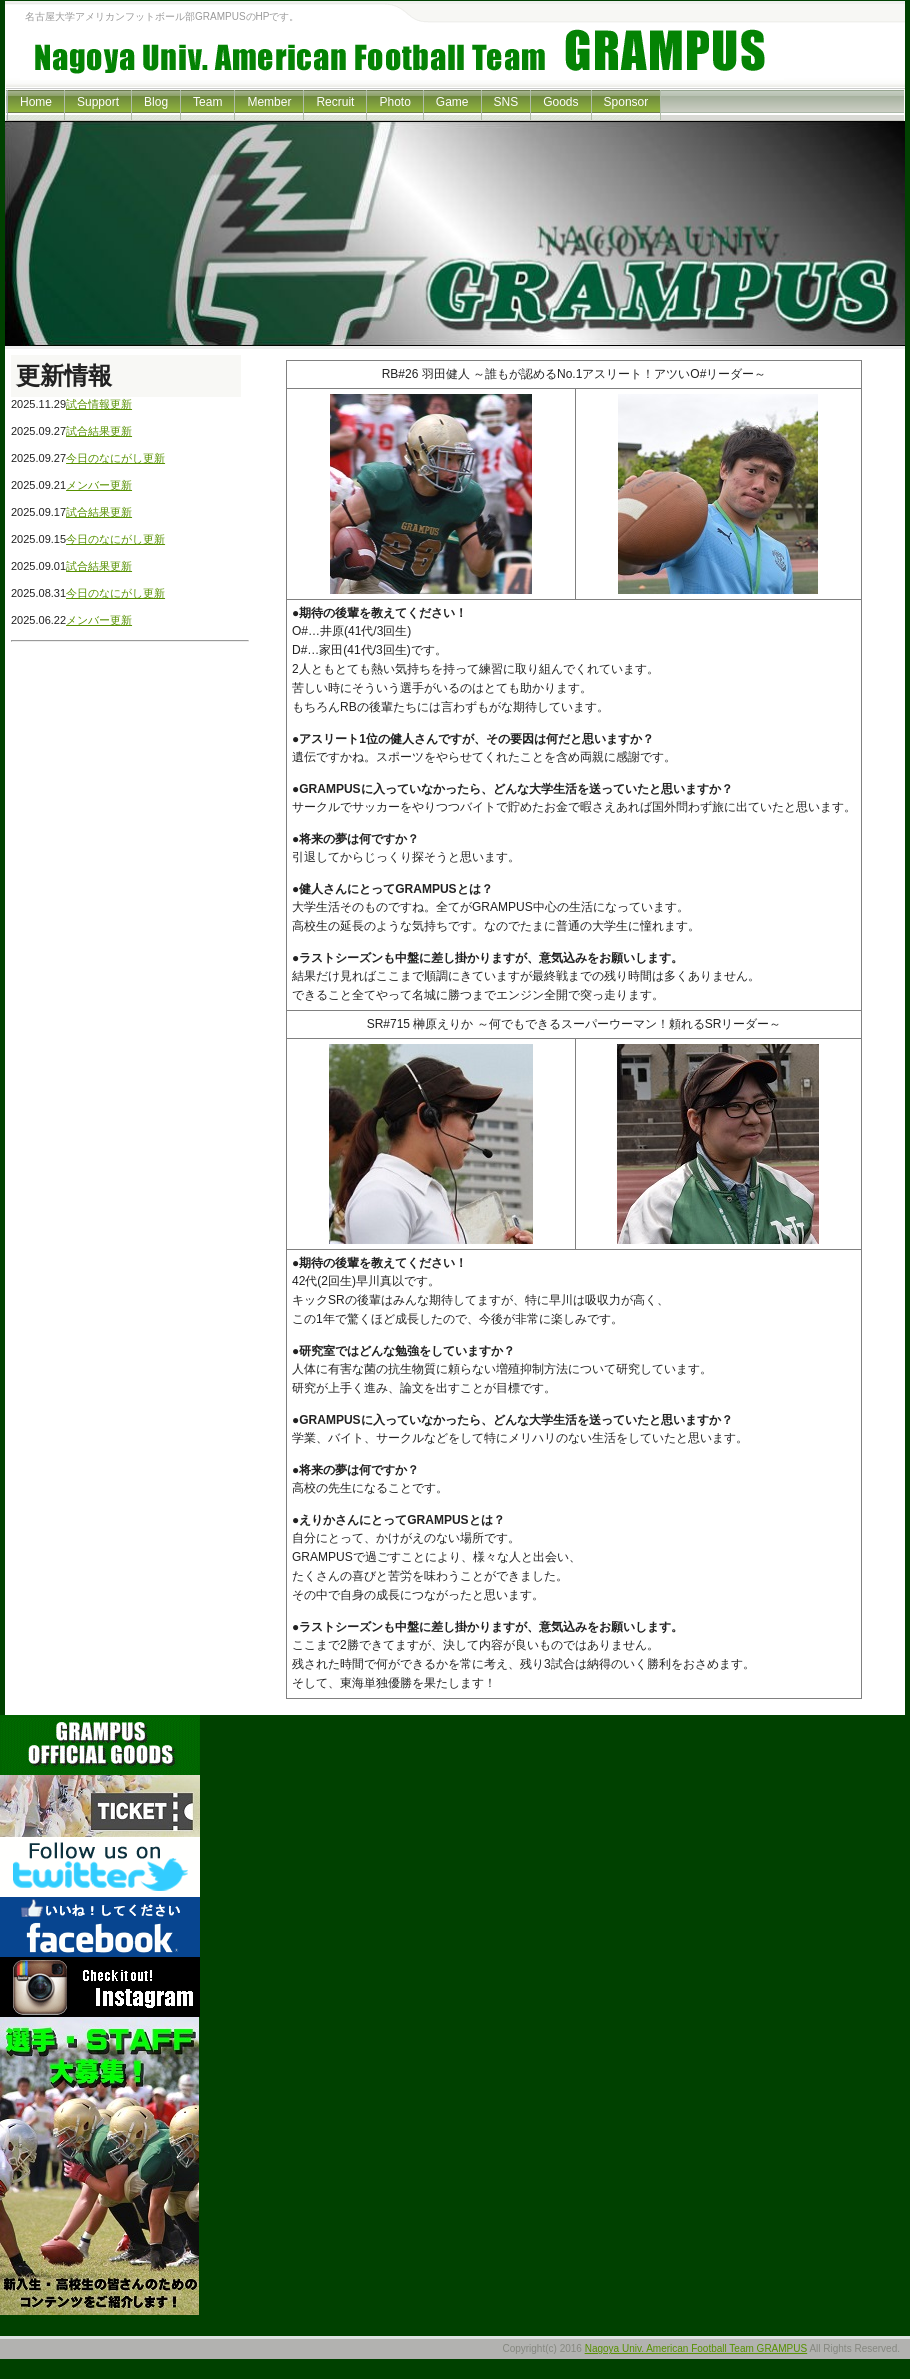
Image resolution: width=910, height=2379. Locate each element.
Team (207, 102)
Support (98, 102)
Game (452, 102)
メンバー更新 (99, 485)
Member (269, 102)
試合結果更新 (99, 431)
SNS (506, 102)
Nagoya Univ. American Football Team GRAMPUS (696, 2348)
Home (36, 102)
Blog (156, 102)
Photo (394, 102)
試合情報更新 (99, 404)
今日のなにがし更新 (115, 458)
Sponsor (626, 102)
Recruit (335, 102)
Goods (560, 102)
